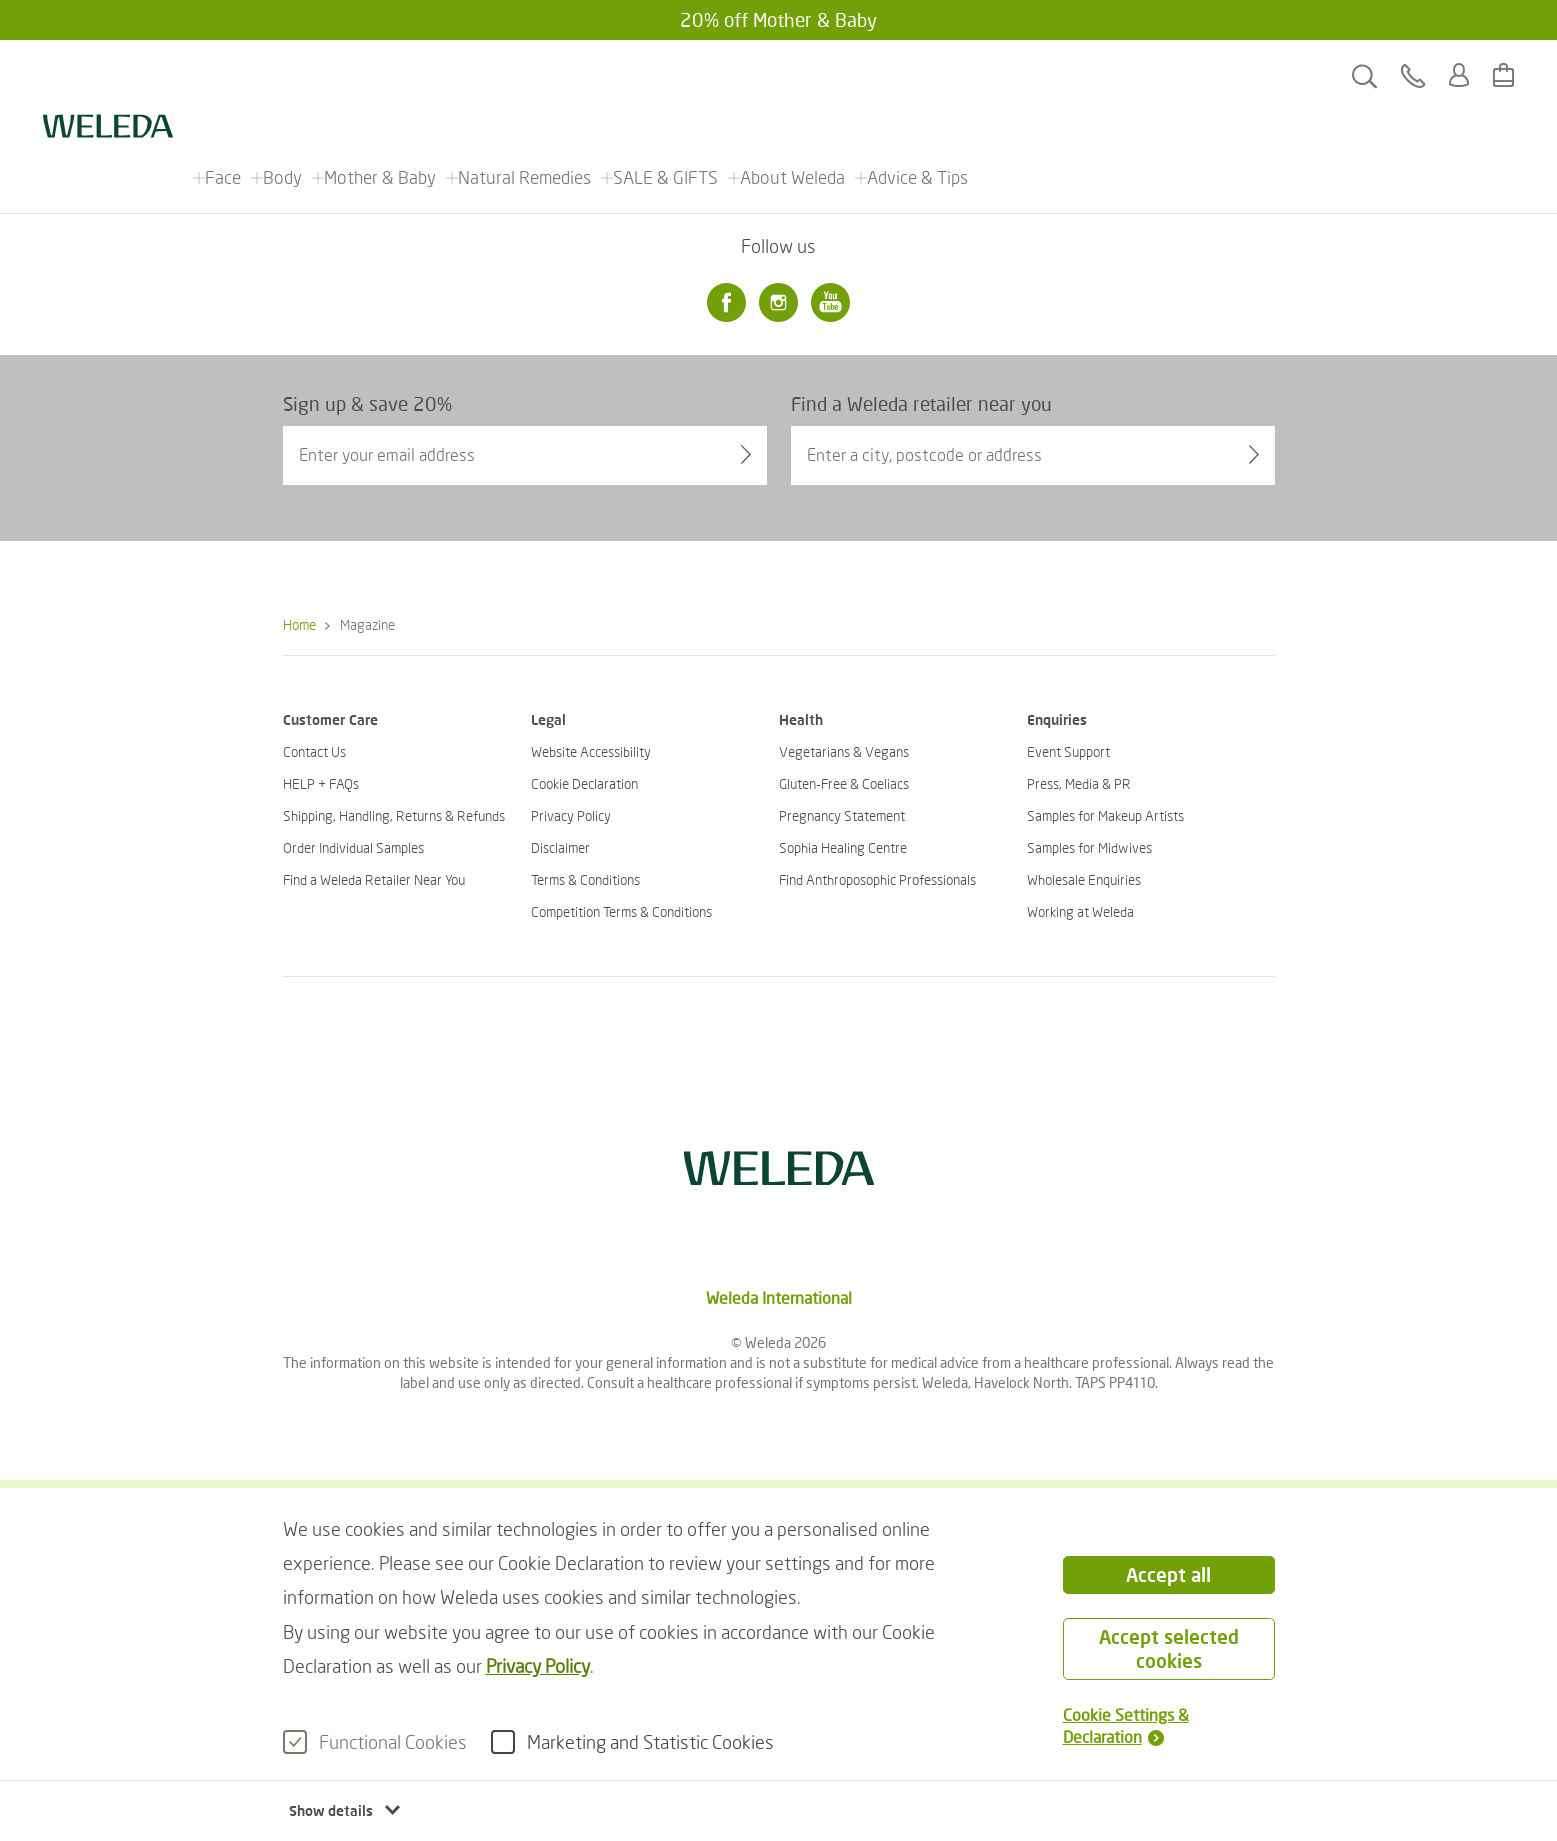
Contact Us (314, 751)
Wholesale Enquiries (1084, 879)
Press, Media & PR (1079, 783)
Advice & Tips (918, 76)
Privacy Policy (538, 1665)
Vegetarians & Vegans (844, 751)
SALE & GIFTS (666, 76)
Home (299, 624)
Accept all (1168, 1574)
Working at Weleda (1080, 911)
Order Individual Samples (353, 847)
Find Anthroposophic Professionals (877, 879)
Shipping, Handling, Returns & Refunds (394, 815)
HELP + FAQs (321, 783)
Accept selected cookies (1169, 1648)
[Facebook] (727, 303)
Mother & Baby (381, 76)
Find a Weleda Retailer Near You (374, 879)
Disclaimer (560, 847)
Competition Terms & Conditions (621, 911)
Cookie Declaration (584, 783)
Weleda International (779, 1297)
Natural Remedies (525, 76)
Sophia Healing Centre (843, 847)
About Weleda (793, 76)
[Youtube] (831, 303)
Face (224, 76)
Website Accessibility (591, 751)
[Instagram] (779, 303)
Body (283, 76)
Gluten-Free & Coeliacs (844, 783)
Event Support (1068, 751)
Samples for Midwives (1089, 847)
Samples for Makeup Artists (1105, 815)
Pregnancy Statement (842, 815)
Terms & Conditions (585, 879)
